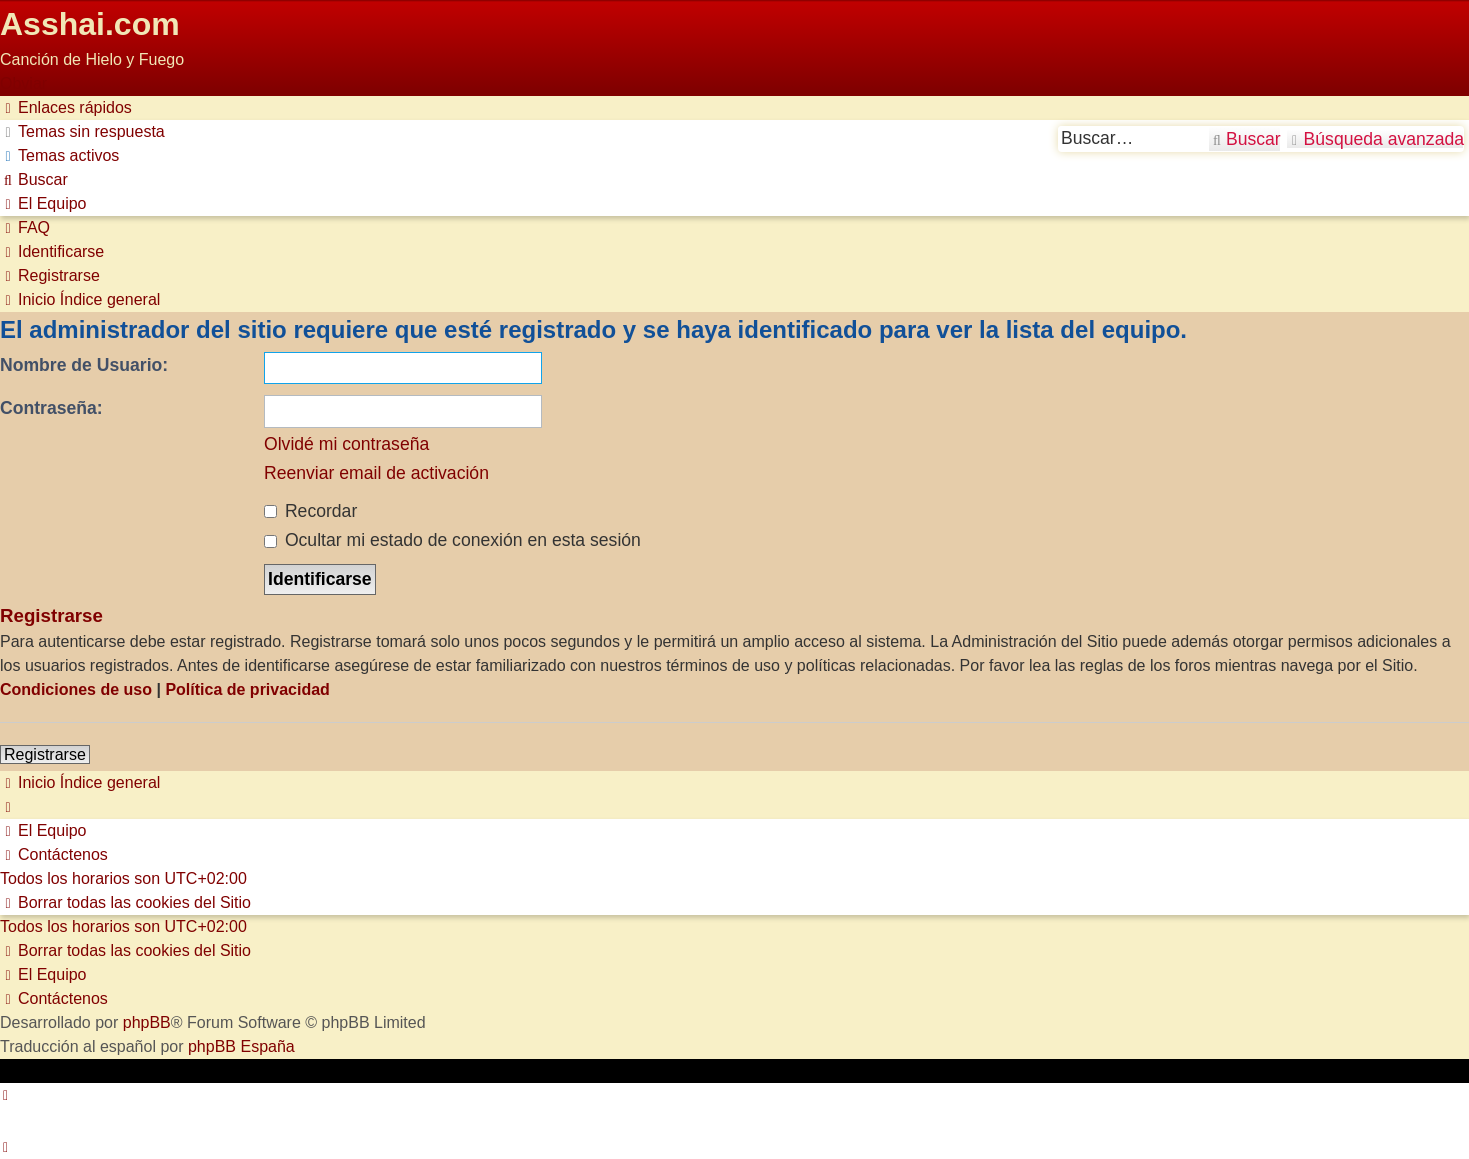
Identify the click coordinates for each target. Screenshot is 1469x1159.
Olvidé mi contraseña (346, 444)
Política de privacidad (247, 689)
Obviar (23, 83)
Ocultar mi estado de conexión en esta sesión (452, 540)
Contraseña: (51, 408)
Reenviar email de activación (376, 473)
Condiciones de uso (76, 689)
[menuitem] (82, 131)
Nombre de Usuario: (84, 365)
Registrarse (45, 754)
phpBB (147, 1022)
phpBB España (241, 1046)
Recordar (310, 511)
